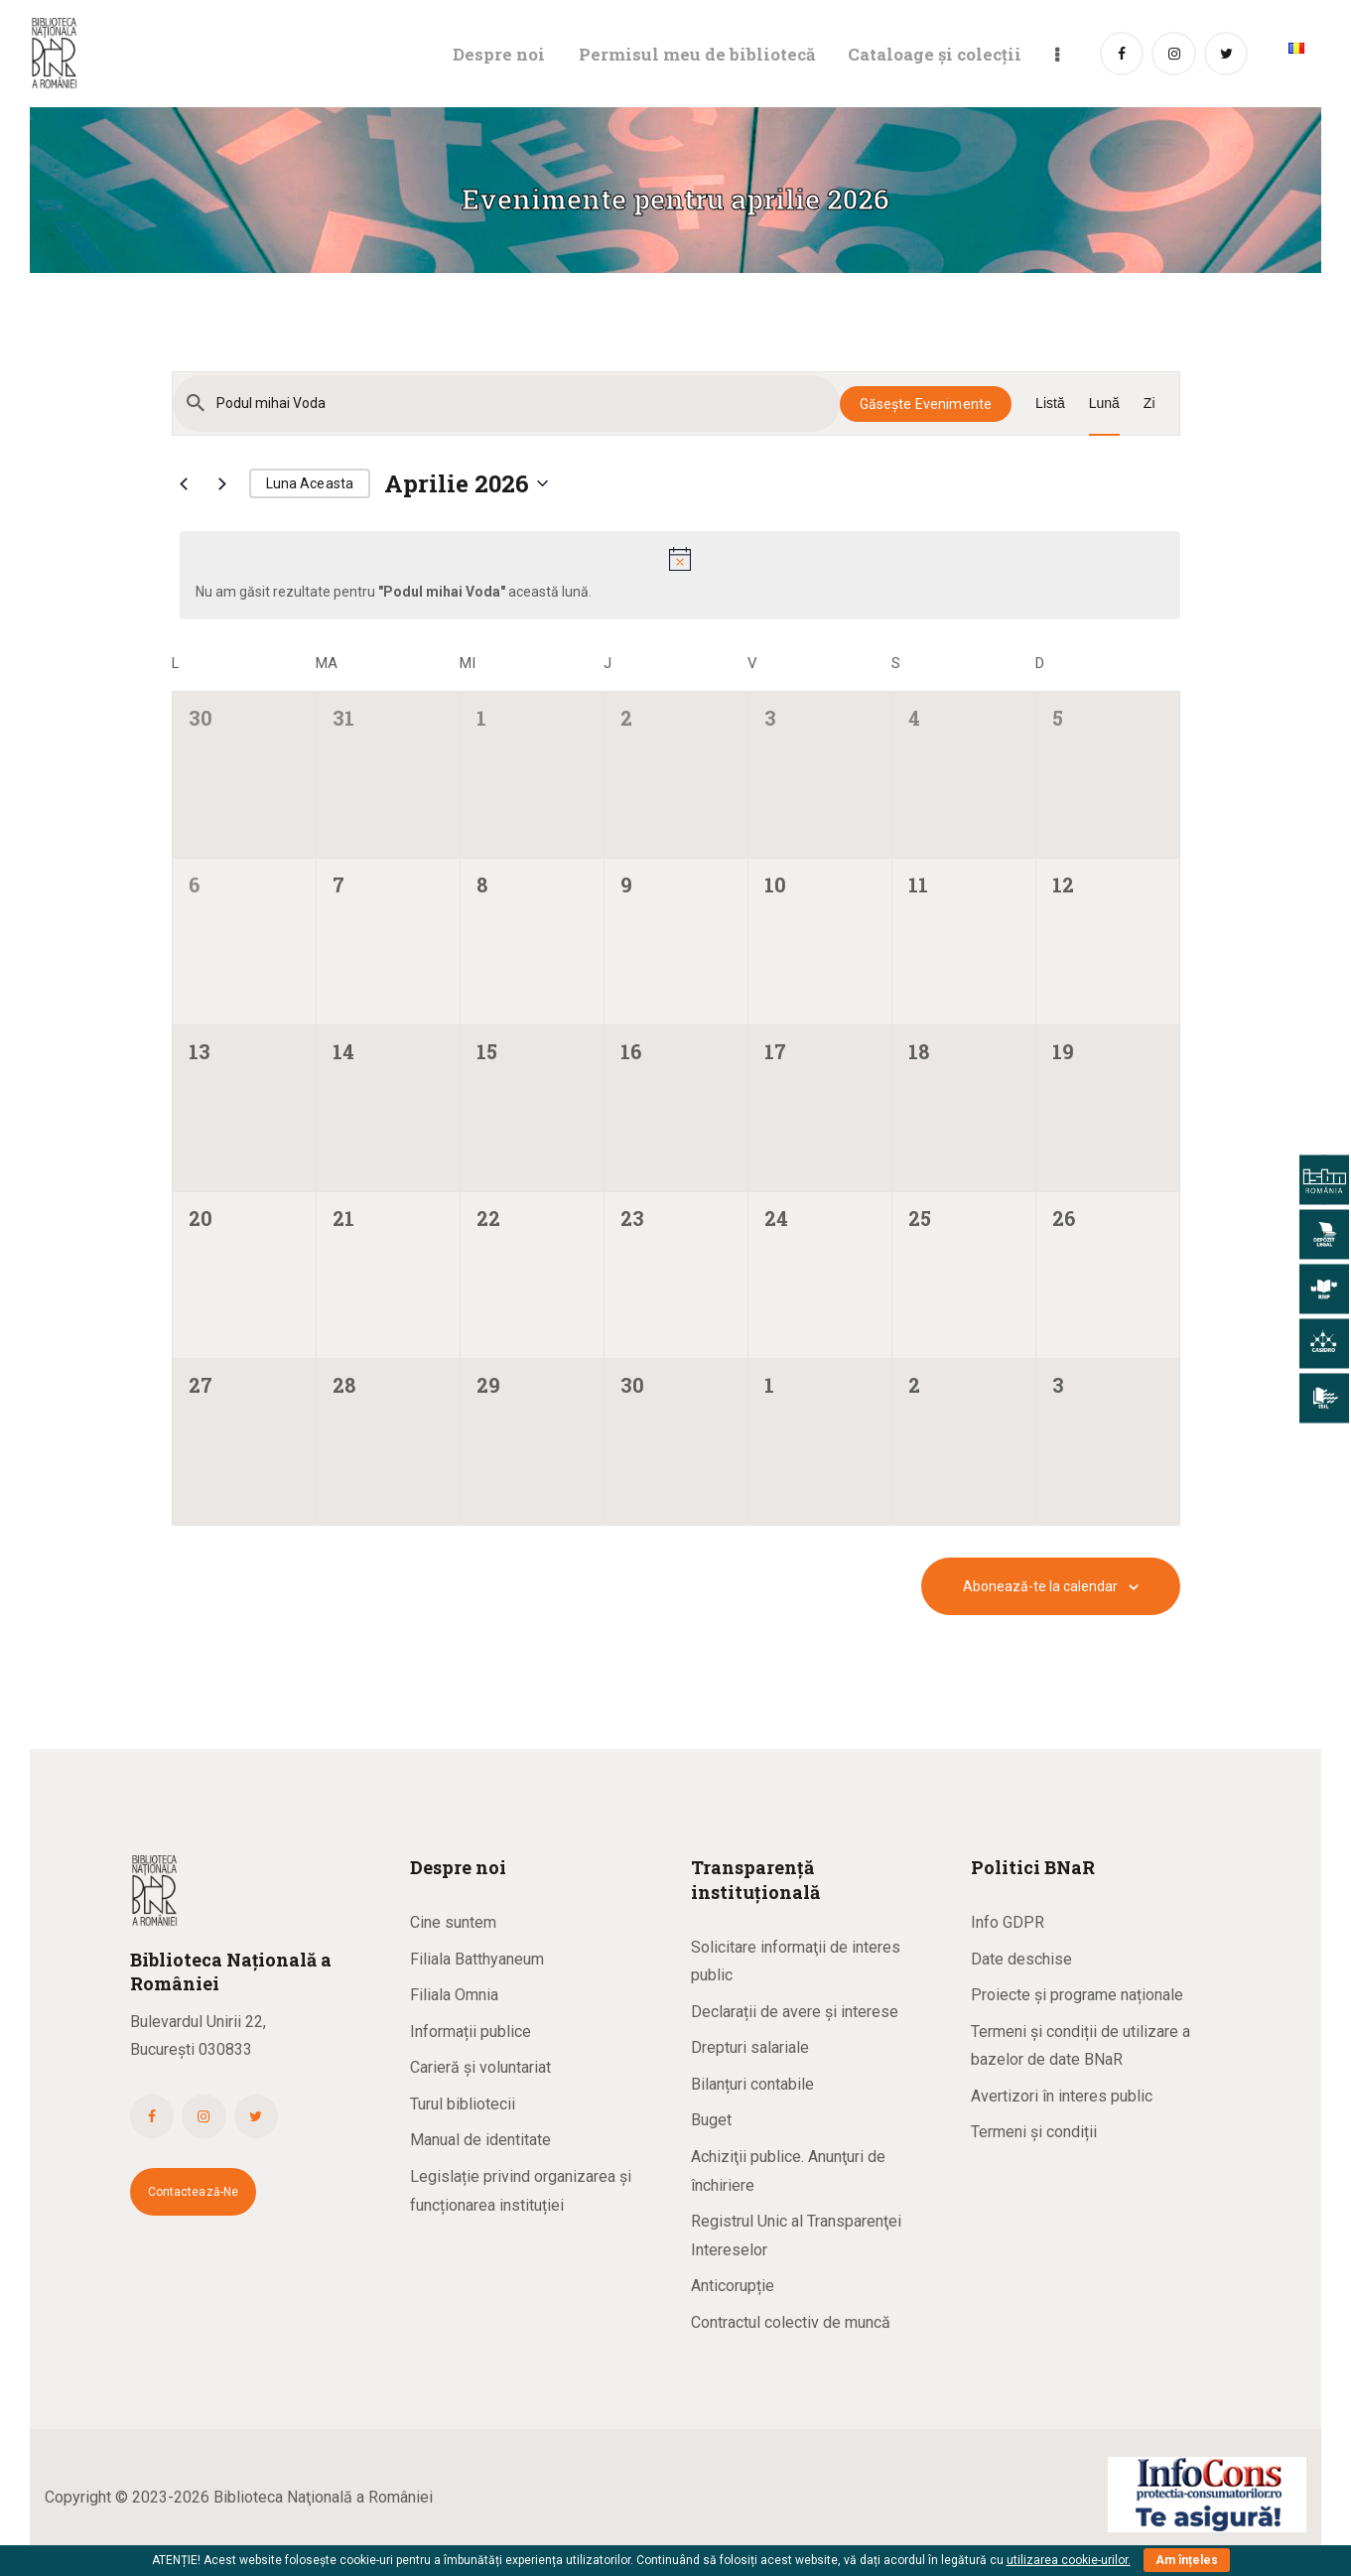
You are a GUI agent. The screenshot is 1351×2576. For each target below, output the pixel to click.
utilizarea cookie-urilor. (1069, 2560)
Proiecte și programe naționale (1077, 1994)
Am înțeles (1186, 2560)
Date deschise (1021, 1959)
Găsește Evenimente (926, 404)
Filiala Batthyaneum (477, 1959)
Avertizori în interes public (1061, 2096)
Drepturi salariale (750, 2047)
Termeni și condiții (1034, 2131)
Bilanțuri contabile (752, 2084)
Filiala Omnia (454, 1994)
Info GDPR (1007, 1922)
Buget (711, 2119)
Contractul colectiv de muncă (790, 2322)
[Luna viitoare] (222, 483)
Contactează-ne (193, 2192)
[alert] (680, 574)
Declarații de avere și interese (794, 2011)
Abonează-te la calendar (1040, 1586)
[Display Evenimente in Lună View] (1104, 403)
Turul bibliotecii (462, 2104)
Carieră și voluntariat (480, 2067)
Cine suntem (453, 1922)
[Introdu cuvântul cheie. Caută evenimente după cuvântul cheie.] (506, 403)
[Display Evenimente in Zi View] (1149, 403)
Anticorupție (732, 2285)
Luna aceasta (310, 483)
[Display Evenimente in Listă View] (1050, 403)
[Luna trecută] (184, 483)
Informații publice (470, 2031)
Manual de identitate (480, 2139)
